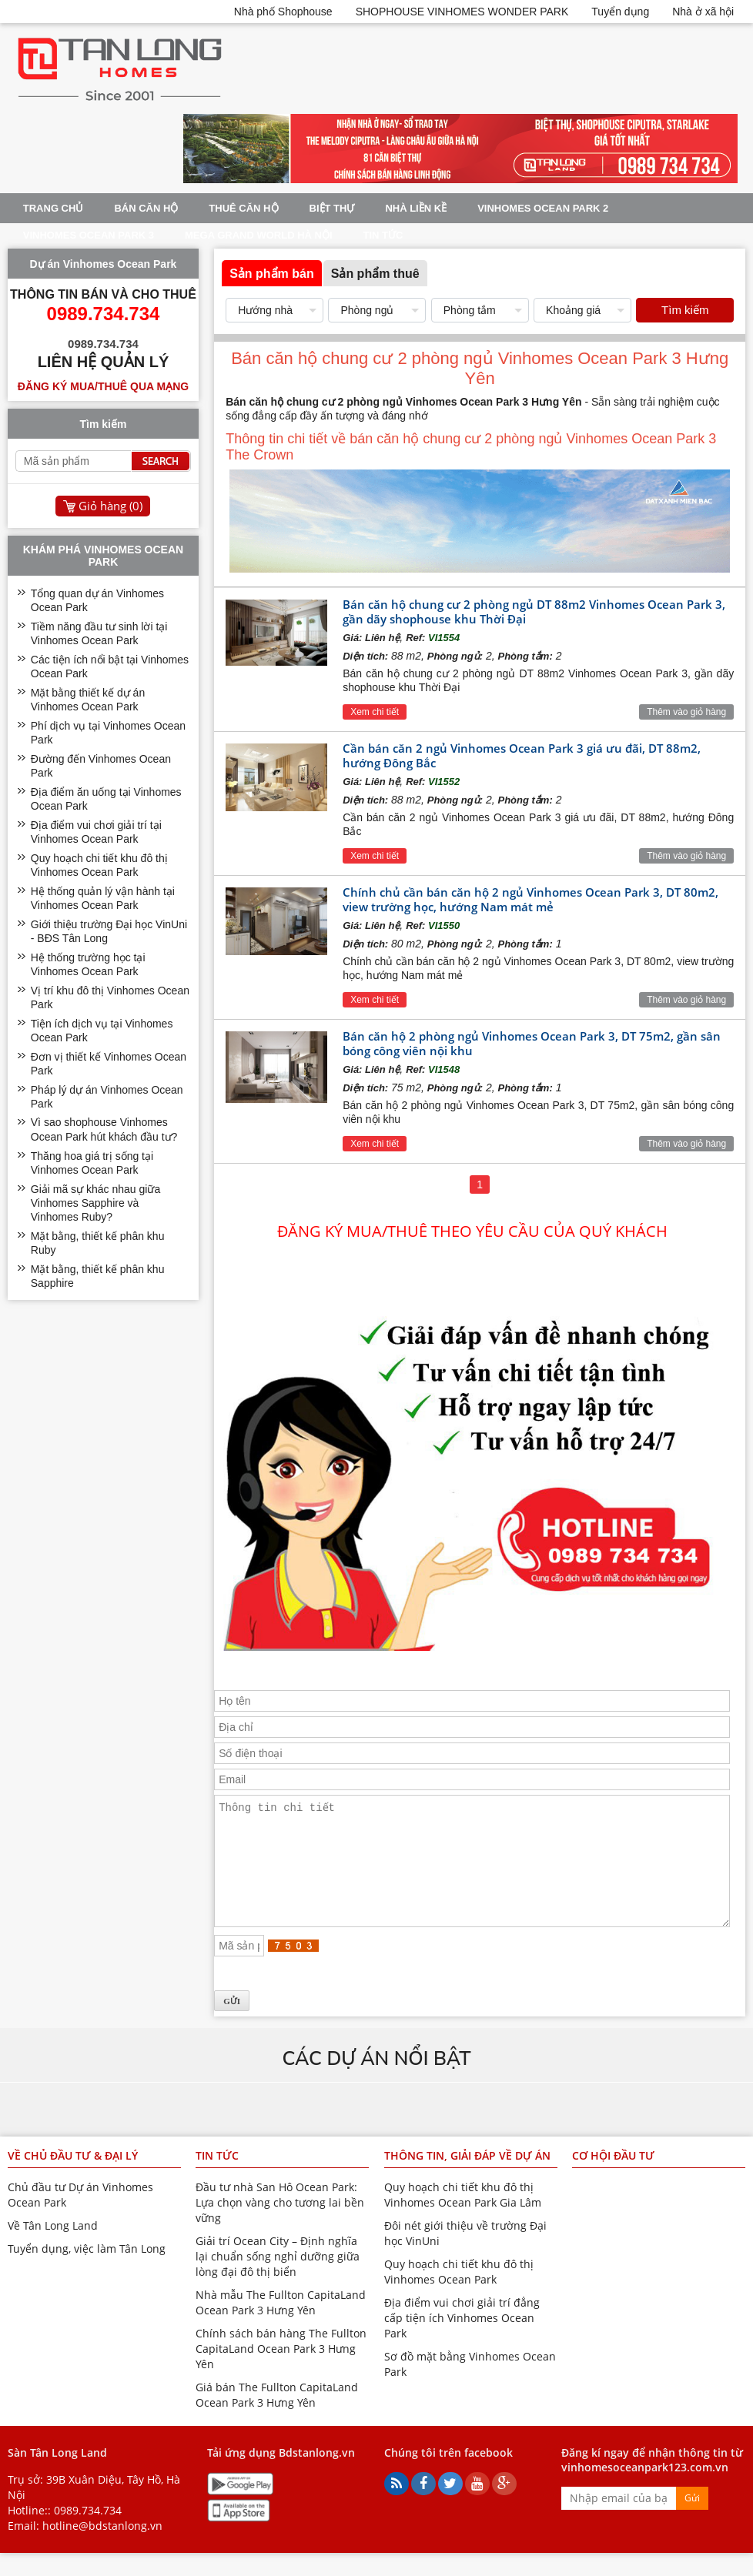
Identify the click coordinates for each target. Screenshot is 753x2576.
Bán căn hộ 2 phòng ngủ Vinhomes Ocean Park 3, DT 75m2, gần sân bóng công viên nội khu (532, 1043)
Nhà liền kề (416, 208)
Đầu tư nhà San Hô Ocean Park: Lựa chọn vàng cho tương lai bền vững (280, 2225)
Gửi (692, 2521)
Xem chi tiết (374, 712)
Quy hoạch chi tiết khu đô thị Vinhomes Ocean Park (459, 2295)
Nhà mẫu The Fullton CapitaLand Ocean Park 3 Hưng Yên (281, 2325)
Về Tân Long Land (53, 2248)
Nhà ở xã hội (703, 11)
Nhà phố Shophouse (283, 11)
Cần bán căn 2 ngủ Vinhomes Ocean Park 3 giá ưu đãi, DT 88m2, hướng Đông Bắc (522, 755)
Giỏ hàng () (110, 505)
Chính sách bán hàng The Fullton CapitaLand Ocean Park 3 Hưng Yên (281, 2371)
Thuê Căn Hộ (243, 208)
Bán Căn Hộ (146, 208)
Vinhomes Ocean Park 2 (542, 208)
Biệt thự (332, 208)
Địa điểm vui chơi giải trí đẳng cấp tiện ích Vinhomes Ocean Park (462, 2341)
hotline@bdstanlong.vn (102, 2548)
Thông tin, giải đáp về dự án (467, 2178)
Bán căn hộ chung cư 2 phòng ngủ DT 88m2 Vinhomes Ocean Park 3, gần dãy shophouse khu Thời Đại (534, 611)
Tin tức (383, 235)
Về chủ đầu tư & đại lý (73, 2178)
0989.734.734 (88, 2533)
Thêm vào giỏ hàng (686, 712)
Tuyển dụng (620, 11)
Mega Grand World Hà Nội (259, 235)
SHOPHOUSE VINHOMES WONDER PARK (462, 11)
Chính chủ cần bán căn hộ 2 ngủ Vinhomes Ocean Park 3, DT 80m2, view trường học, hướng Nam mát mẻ (530, 899)
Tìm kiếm (684, 309)
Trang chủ (53, 208)
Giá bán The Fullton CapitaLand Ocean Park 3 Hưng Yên (277, 2418)
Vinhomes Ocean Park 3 (88, 235)
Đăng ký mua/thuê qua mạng (103, 386)
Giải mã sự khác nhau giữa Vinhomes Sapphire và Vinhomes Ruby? (95, 1203)
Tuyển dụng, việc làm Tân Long (87, 2271)
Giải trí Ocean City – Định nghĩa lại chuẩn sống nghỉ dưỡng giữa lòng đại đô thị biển (278, 2279)
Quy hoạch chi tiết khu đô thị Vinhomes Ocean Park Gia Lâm (462, 2218)
